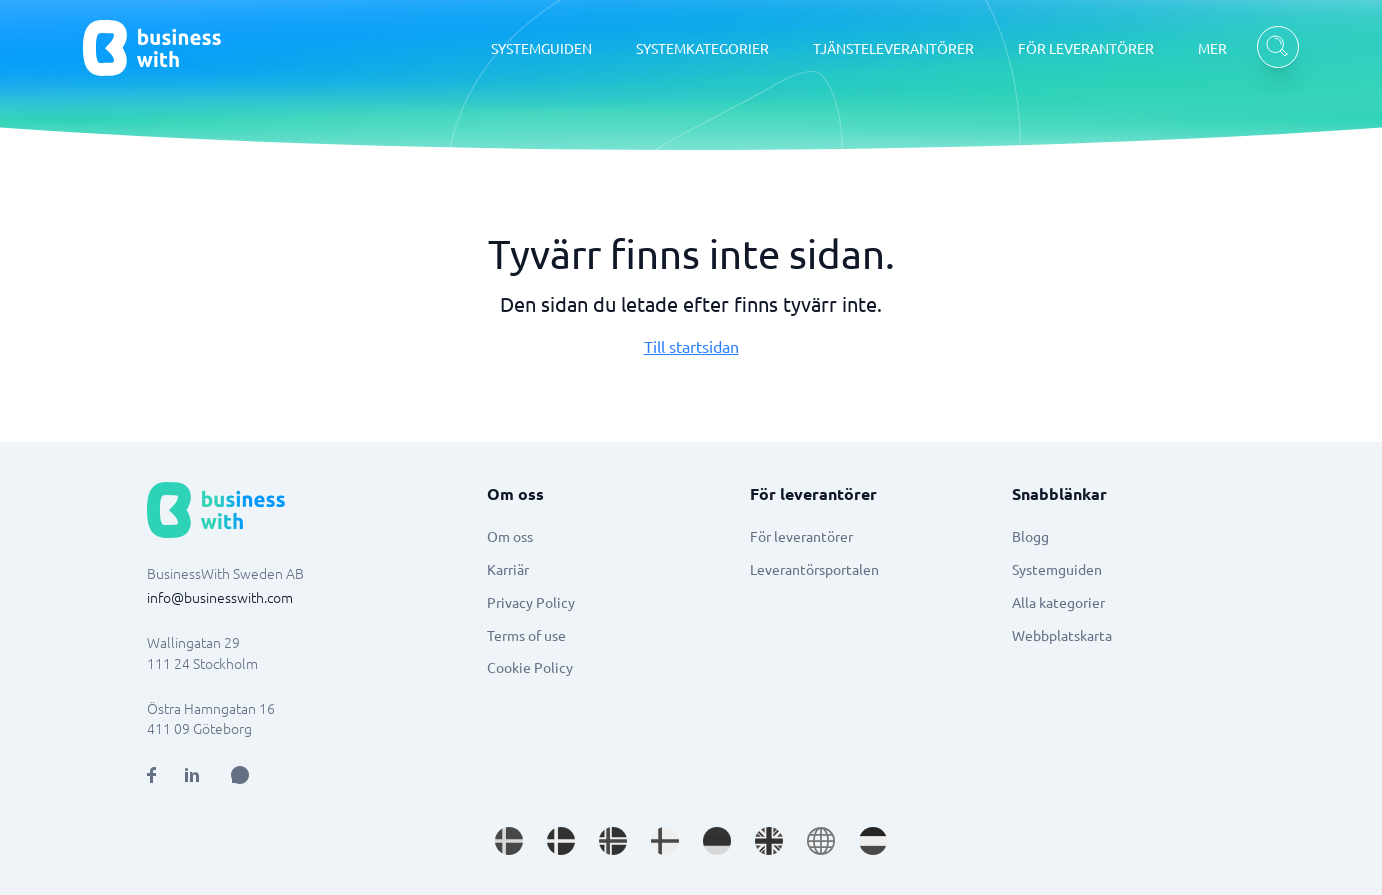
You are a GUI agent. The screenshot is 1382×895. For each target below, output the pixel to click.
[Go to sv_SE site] (509, 841)
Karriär (508, 569)
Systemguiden (1057, 569)
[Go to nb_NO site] (613, 841)
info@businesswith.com (220, 597)
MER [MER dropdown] (1212, 48)
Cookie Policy (530, 667)
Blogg (1030, 536)
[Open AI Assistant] (240, 775)
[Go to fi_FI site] (665, 841)
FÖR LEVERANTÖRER (1086, 48)
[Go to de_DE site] (717, 841)
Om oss (510, 536)
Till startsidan (691, 346)
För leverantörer (801, 536)
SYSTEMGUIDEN (541, 48)
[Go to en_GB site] (769, 841)
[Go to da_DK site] (561, 841)
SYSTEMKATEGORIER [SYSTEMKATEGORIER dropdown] (702, 48)
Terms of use (526, 635)
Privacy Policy (531, 602)
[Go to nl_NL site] (873, 841)
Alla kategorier (1058, 602)
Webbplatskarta (1062, 635)
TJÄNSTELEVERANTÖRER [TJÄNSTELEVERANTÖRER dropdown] (893, 48)
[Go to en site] (821, 841)
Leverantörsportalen (814, 569)
